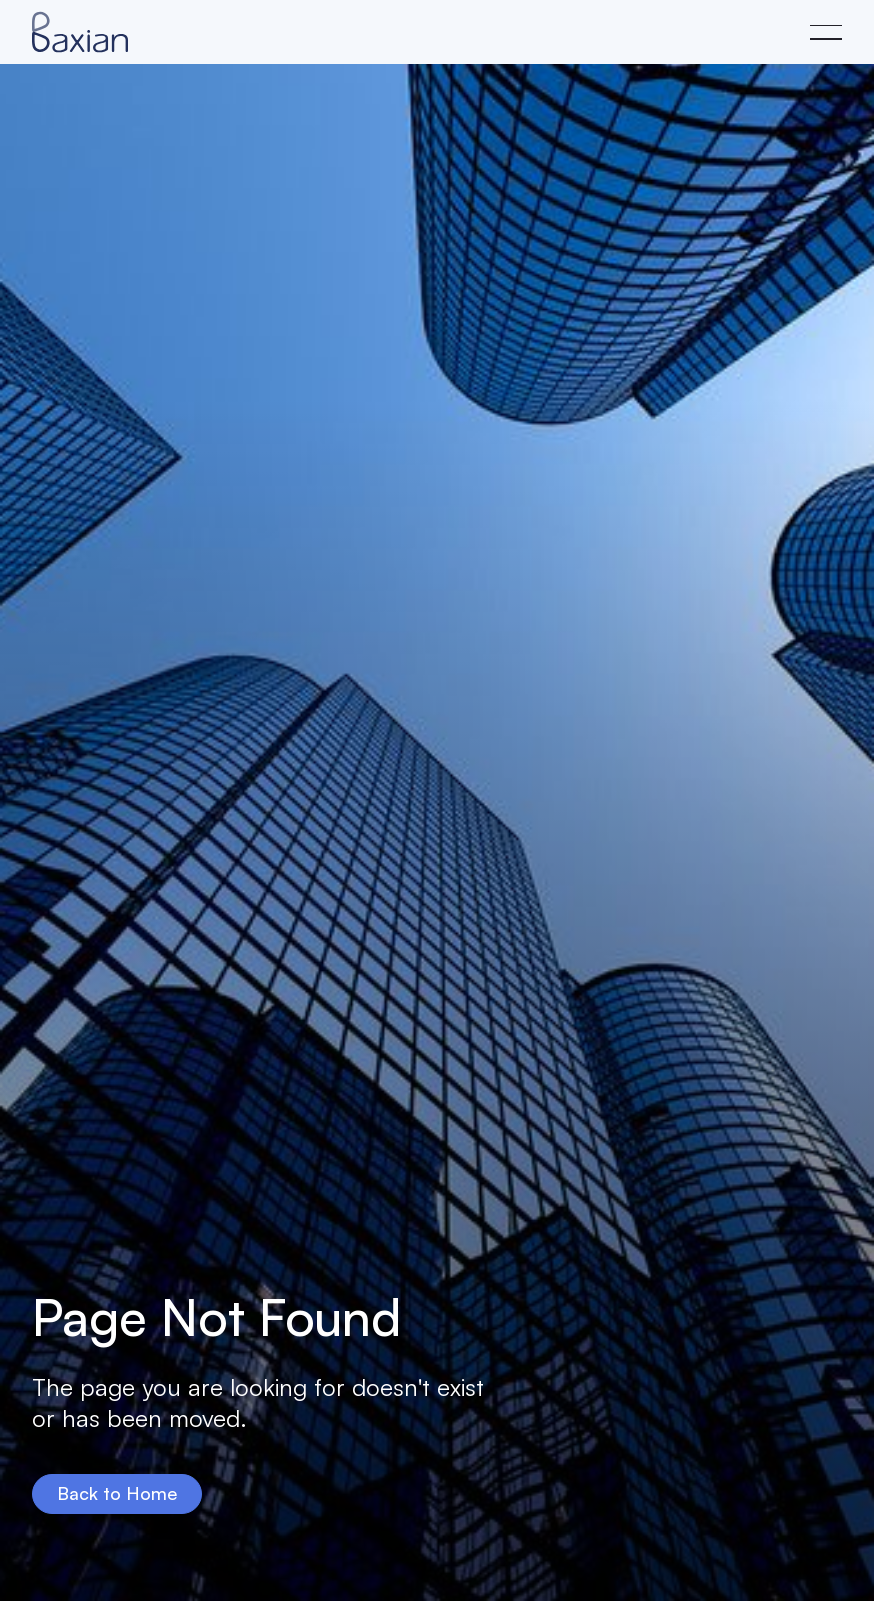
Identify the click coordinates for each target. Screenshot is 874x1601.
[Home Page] (80, 32)
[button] (826, 32)
